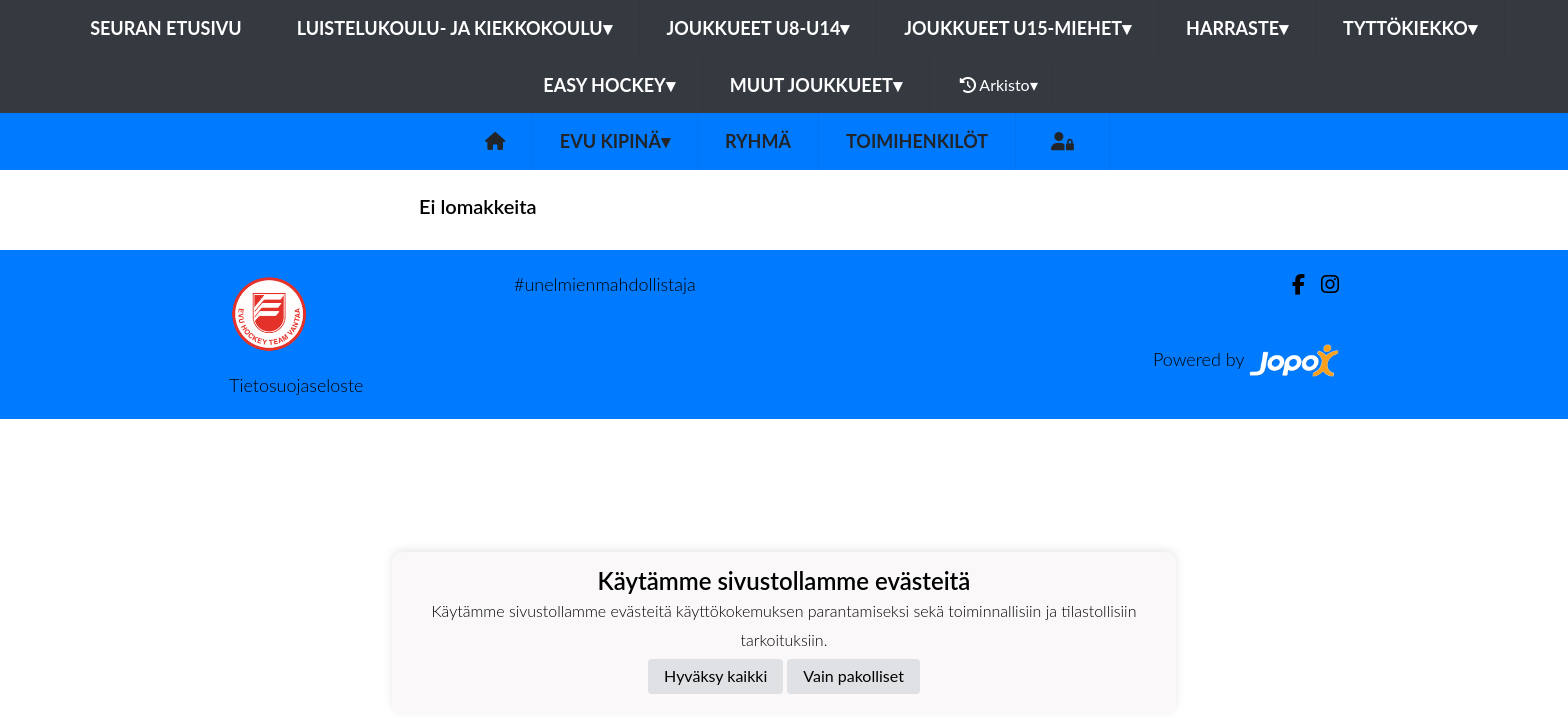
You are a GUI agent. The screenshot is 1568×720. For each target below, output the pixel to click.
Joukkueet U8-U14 (758, 28)
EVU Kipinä (615, 141)
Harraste (1237, 28)
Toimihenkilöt (917, 141)
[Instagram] (1322, 284)
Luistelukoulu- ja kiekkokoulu (454, 28)
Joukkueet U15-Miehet (1017, 28)
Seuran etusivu (166, 28)
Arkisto (999, 85)
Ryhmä (758, 141)
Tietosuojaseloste (296, 385)
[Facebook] (1290, 284)
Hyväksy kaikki (715, 675)
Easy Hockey (608, 85)
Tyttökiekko (1410, 28)
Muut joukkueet (816, 85)
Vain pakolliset (853, 675)
